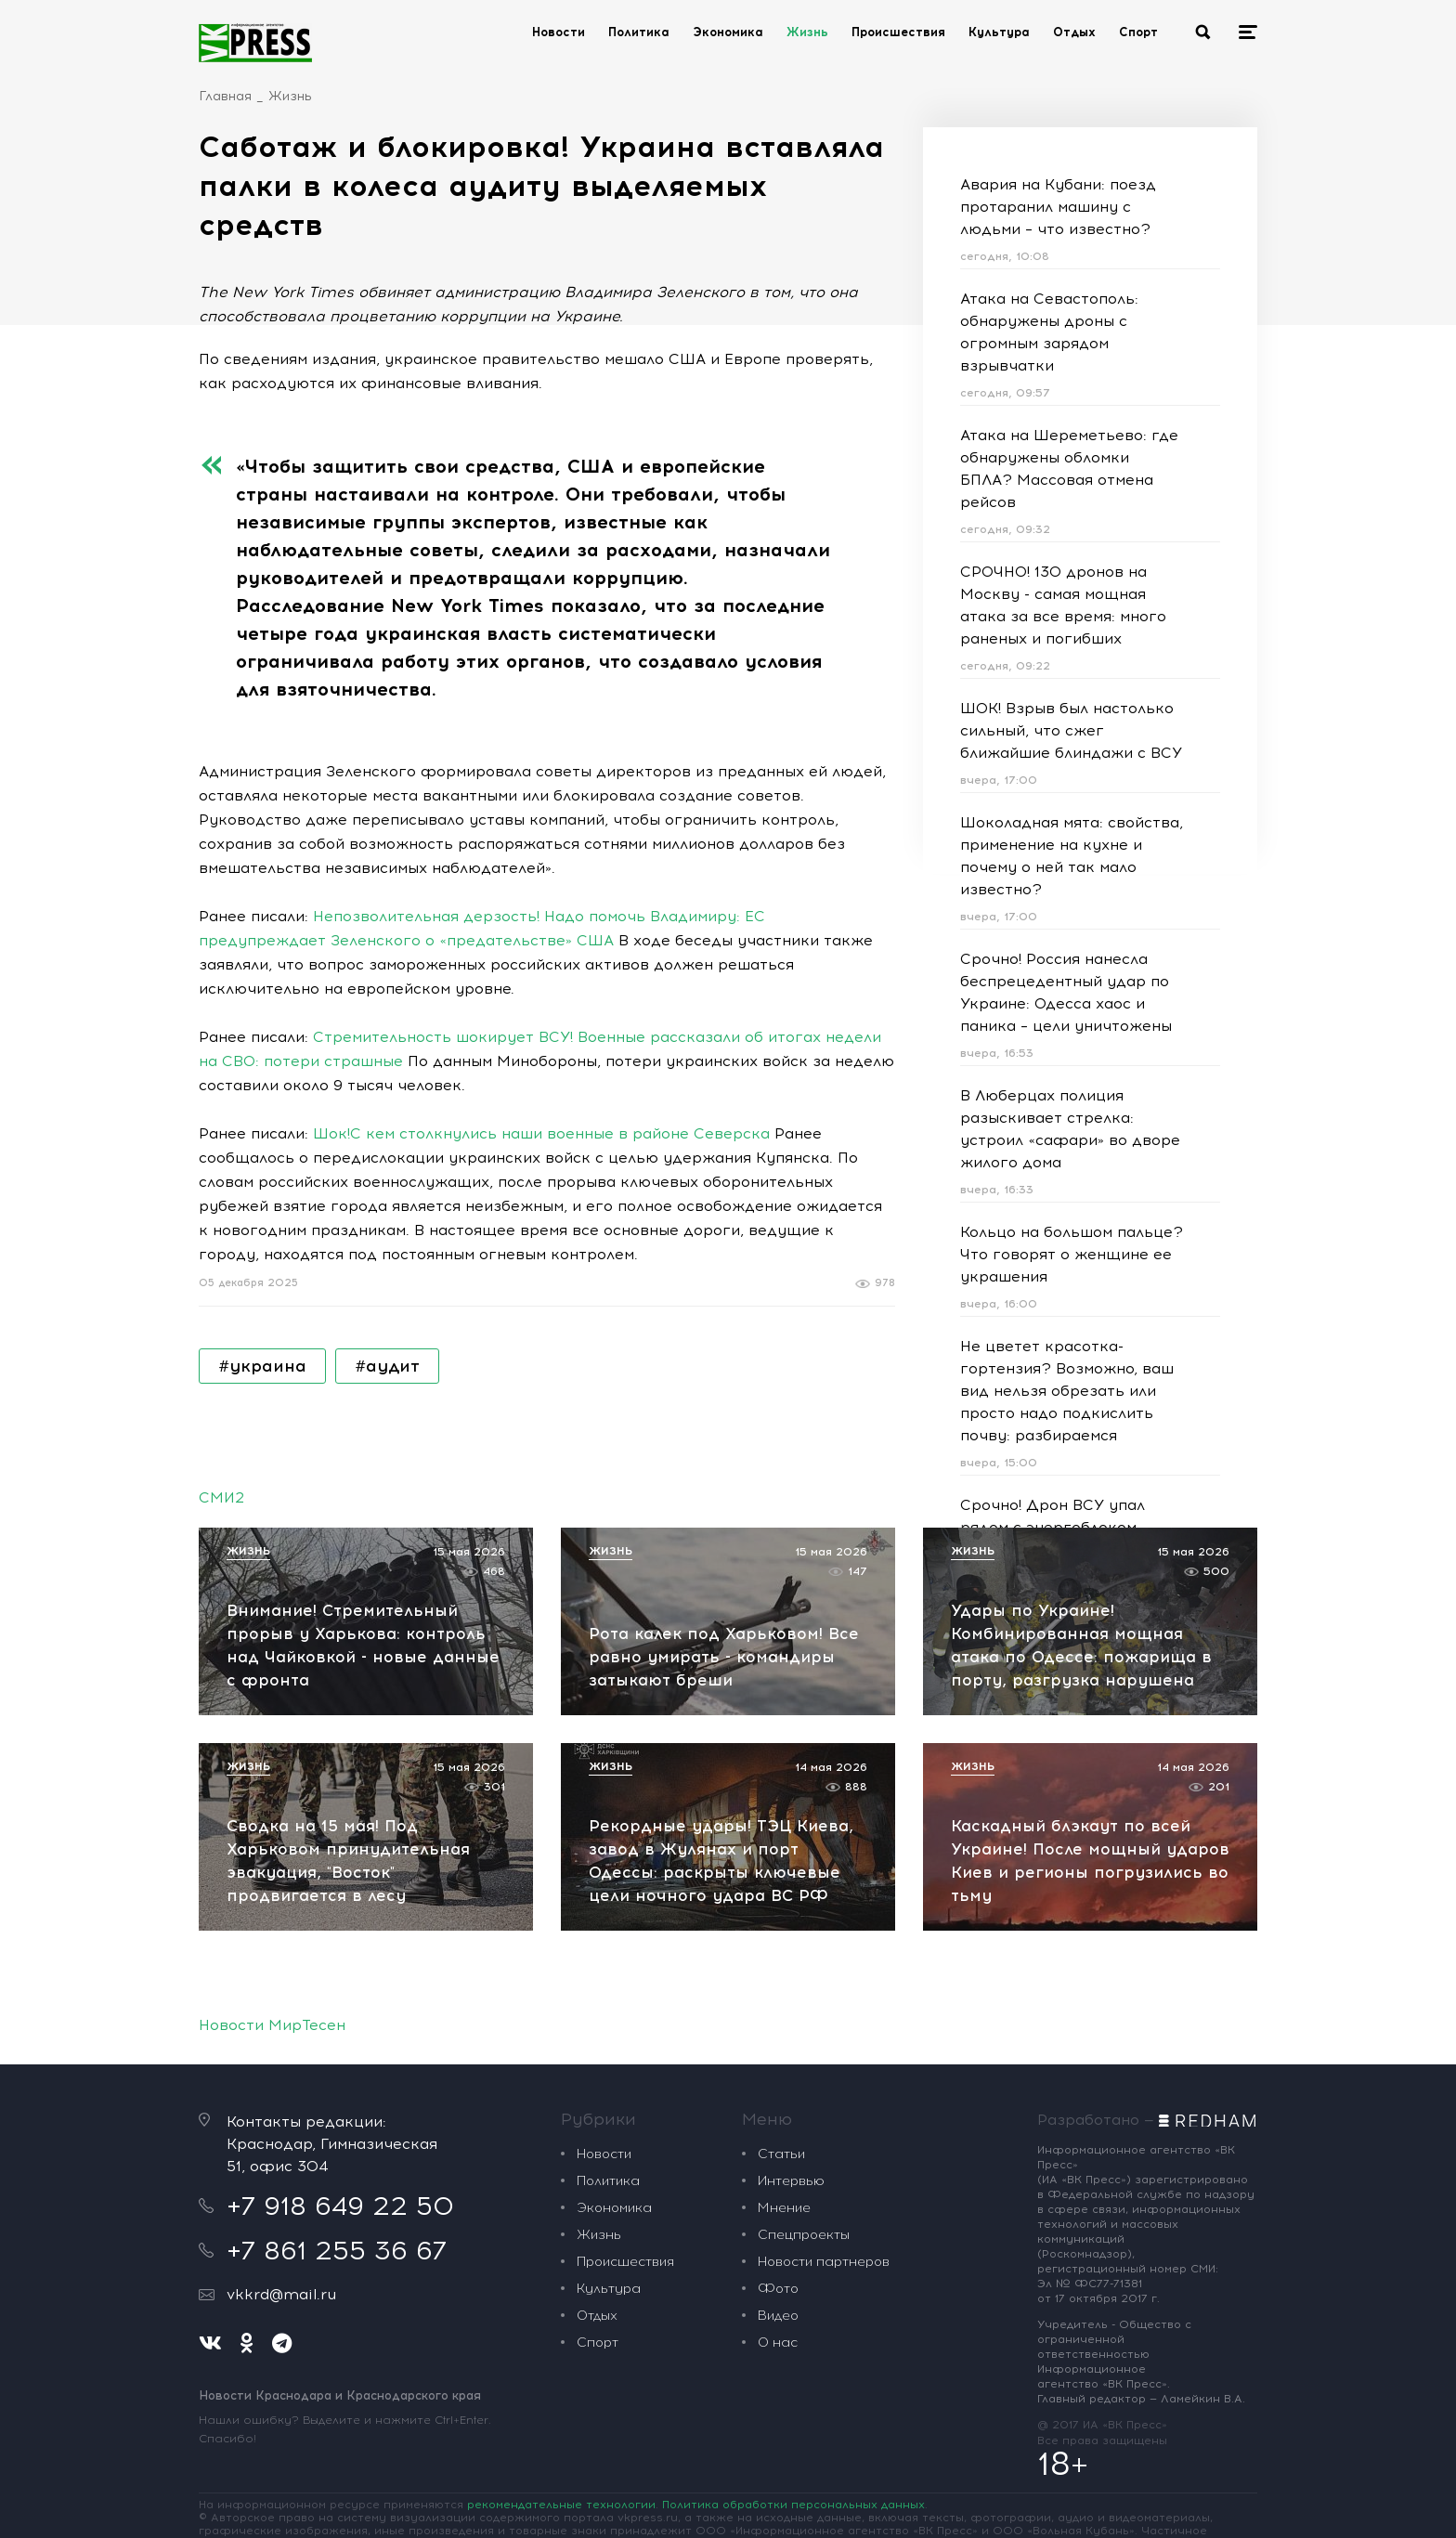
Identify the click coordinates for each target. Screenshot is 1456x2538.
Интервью (791, 2181)
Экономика (728, 32)
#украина (262, 1366)
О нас (778, 2342)
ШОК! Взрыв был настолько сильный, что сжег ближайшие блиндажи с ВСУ (1071, 730)
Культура (999, 32)
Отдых (1074, 32)
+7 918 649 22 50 (340, 2205)
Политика (639, 32)
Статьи (781, 2154)
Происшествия (898, 32)
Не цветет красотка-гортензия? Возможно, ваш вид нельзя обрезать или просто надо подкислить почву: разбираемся (1067, 1390)
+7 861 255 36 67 (337, 2250)
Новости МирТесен (272, 2025)
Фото (778, 2289)
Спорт (1138, 32)
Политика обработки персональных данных (793, 2504)
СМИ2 (221, 1497)
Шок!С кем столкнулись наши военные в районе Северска (541, 1133)
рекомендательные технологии (561, 2504)
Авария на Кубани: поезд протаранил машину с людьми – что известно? (1058, 207)
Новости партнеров (824, 2262)
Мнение (784, 2208)
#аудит (387, 1366)
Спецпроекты (804, 2235)
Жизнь (807, 32)
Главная (225, 96)
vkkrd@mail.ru (281, 2294)
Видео (778, 2315)
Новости (558, 32)
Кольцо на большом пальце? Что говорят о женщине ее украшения (1071, 1254)
